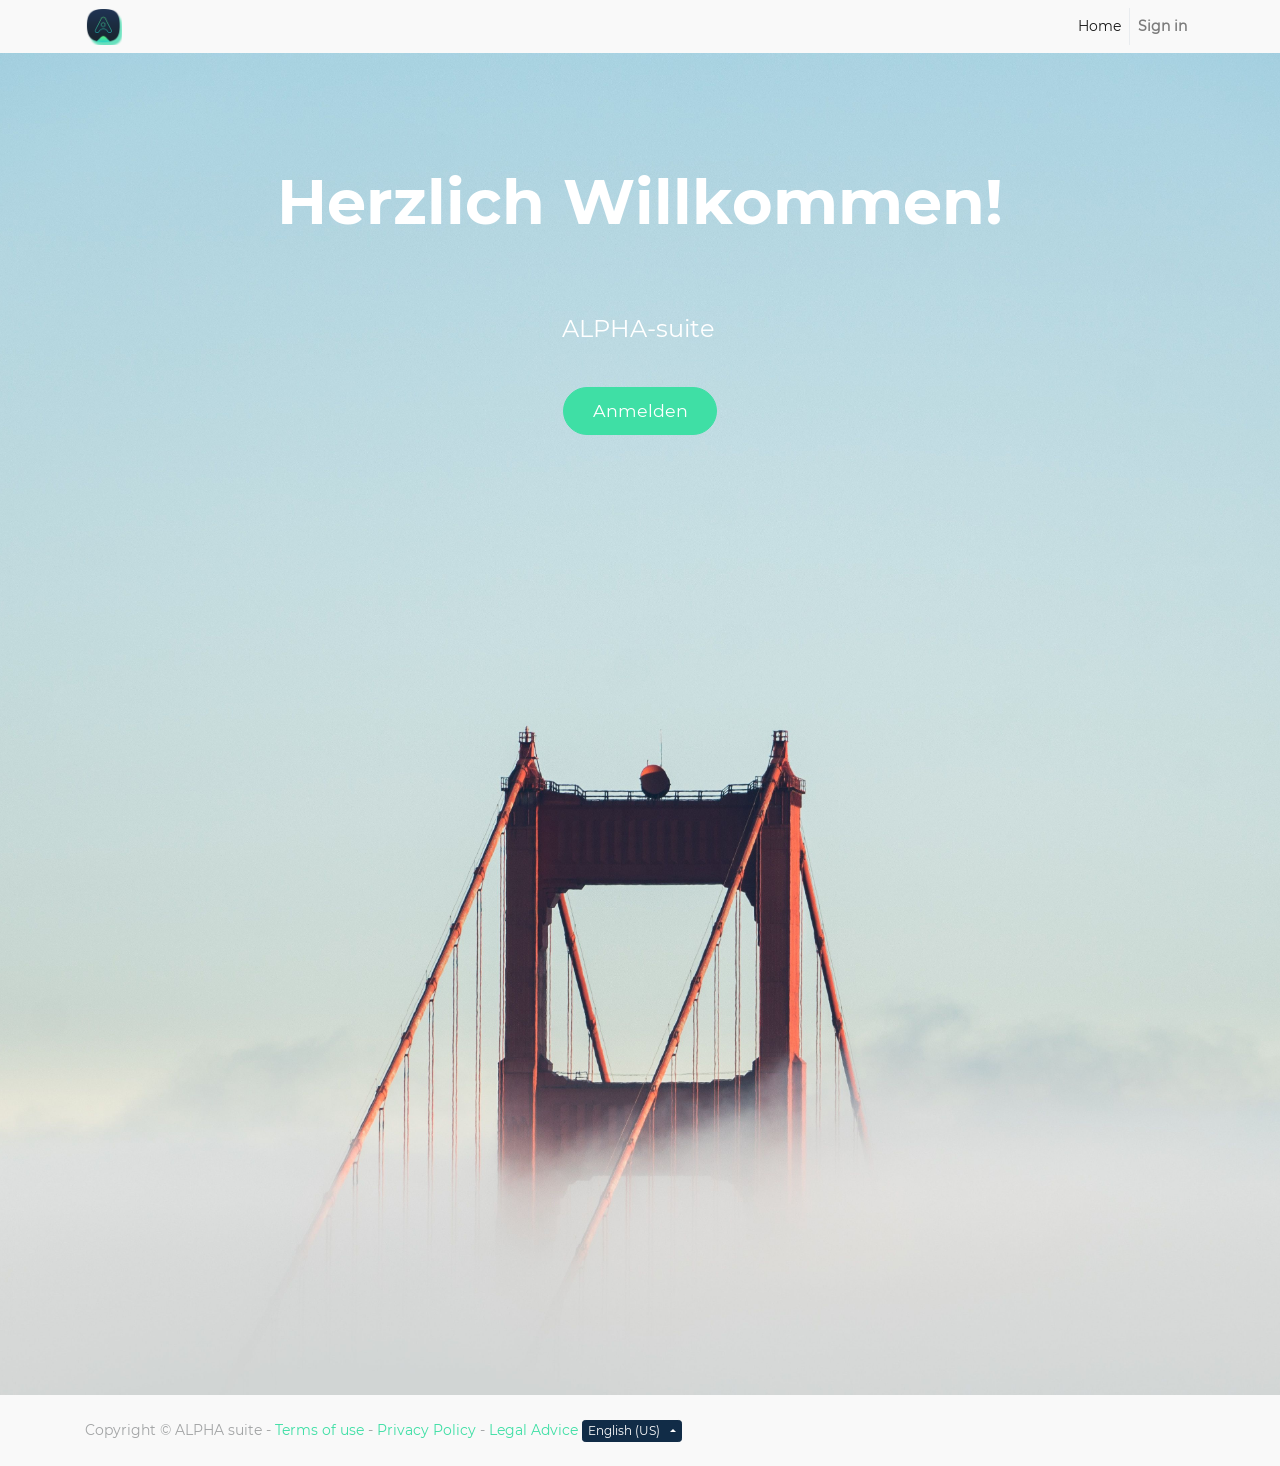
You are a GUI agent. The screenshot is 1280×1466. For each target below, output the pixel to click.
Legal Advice (533, 1430)
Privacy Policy (426, 1430)
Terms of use (319, 1430)
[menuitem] (1099, 26)
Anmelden (640, 410)
